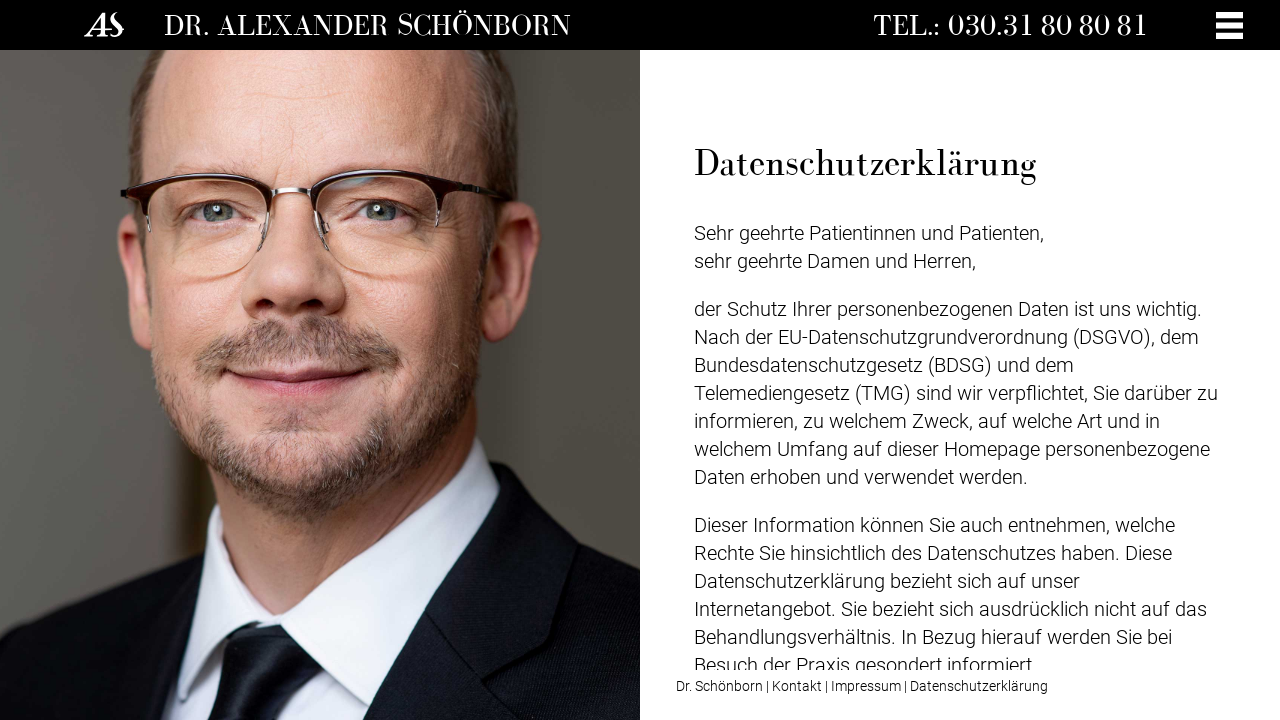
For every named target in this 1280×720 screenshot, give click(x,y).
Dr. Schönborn (719, 686)
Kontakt (797, 686)
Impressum (866, 686)
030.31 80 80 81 (1048, 25)
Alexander (307, 25)
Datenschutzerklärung (979, 686)
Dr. (190, 25)
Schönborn (484, 25)
